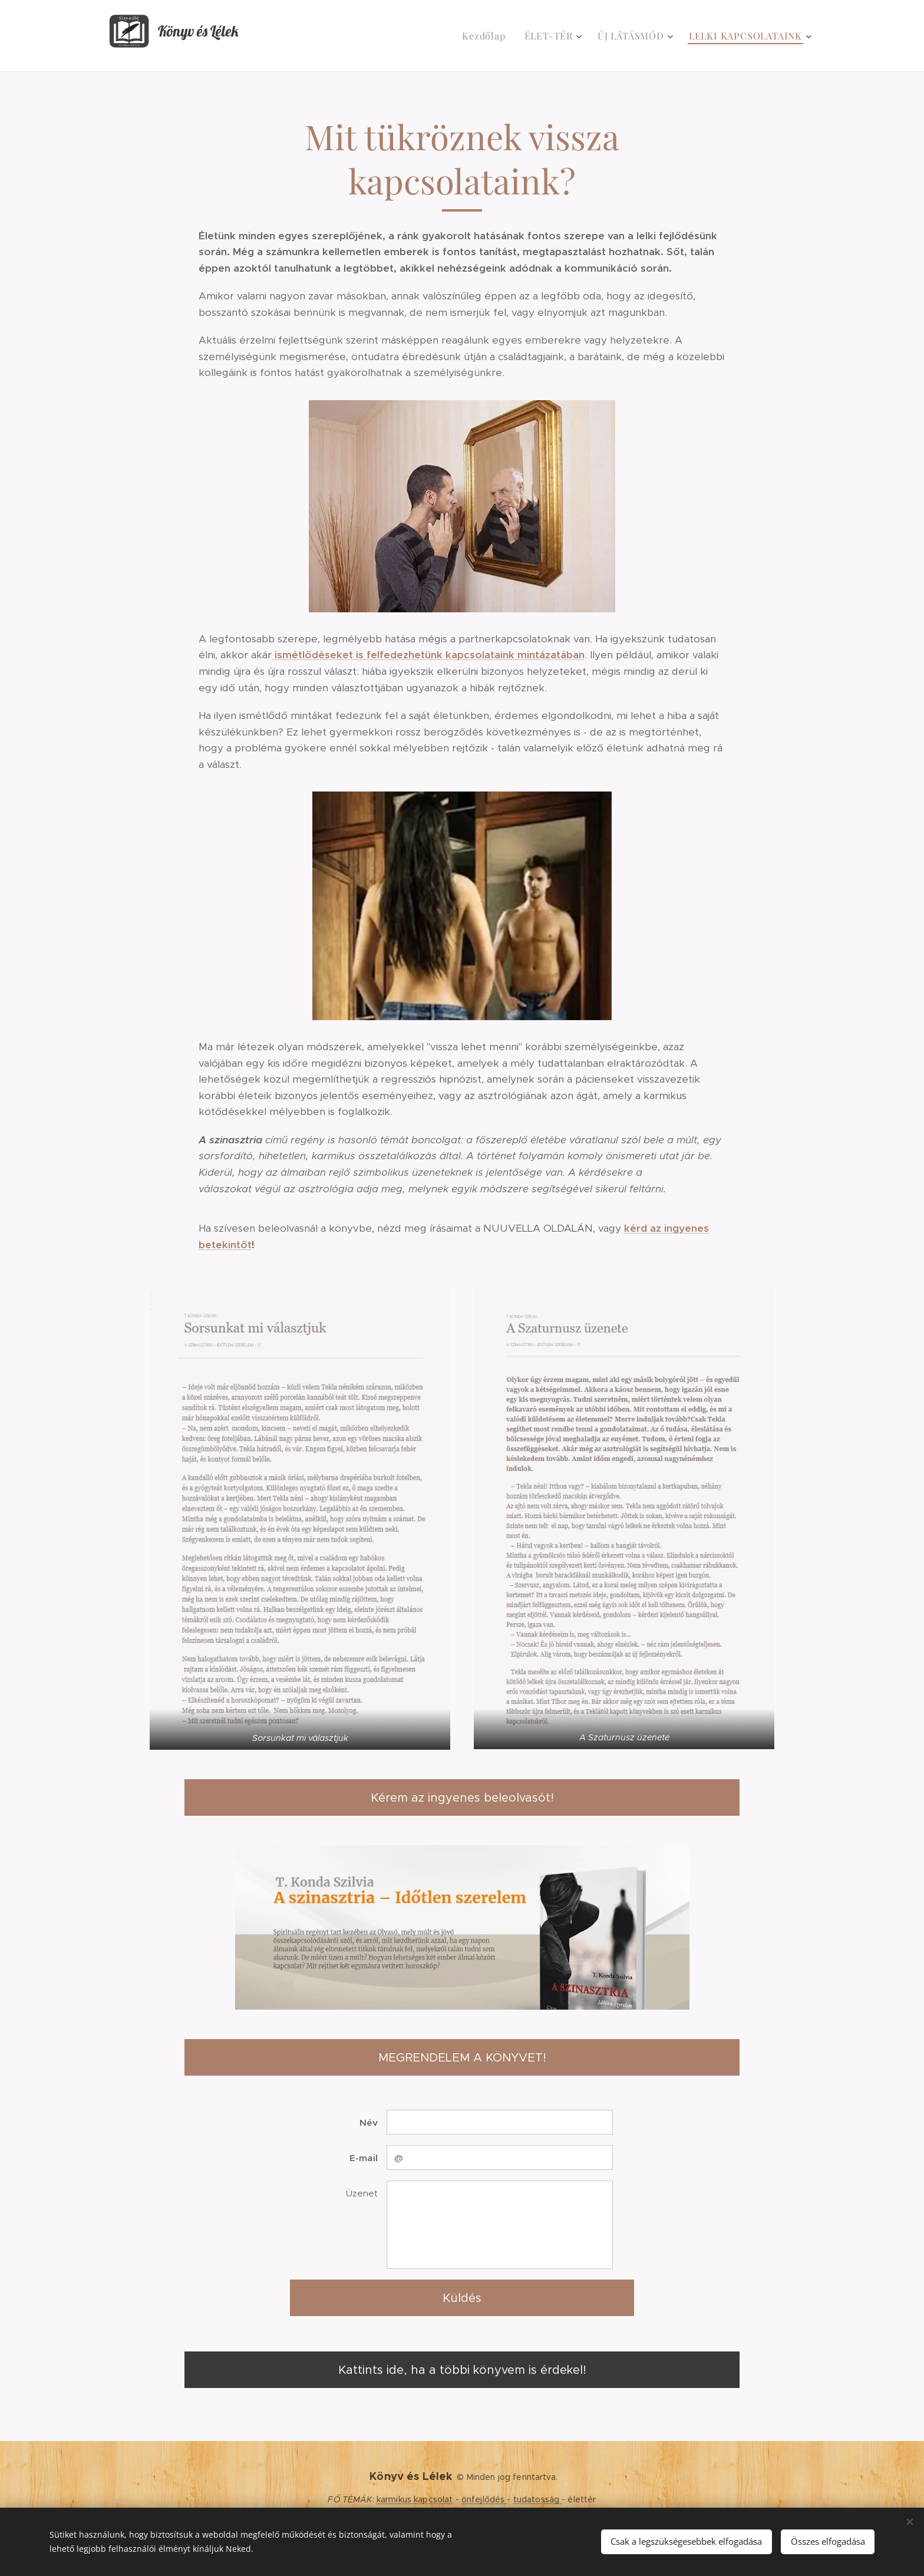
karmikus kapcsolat (415, 2499)
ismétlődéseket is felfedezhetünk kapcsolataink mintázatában (428, 654)
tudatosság (537, 2499)
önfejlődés (484, 2499)
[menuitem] (486, 36)
